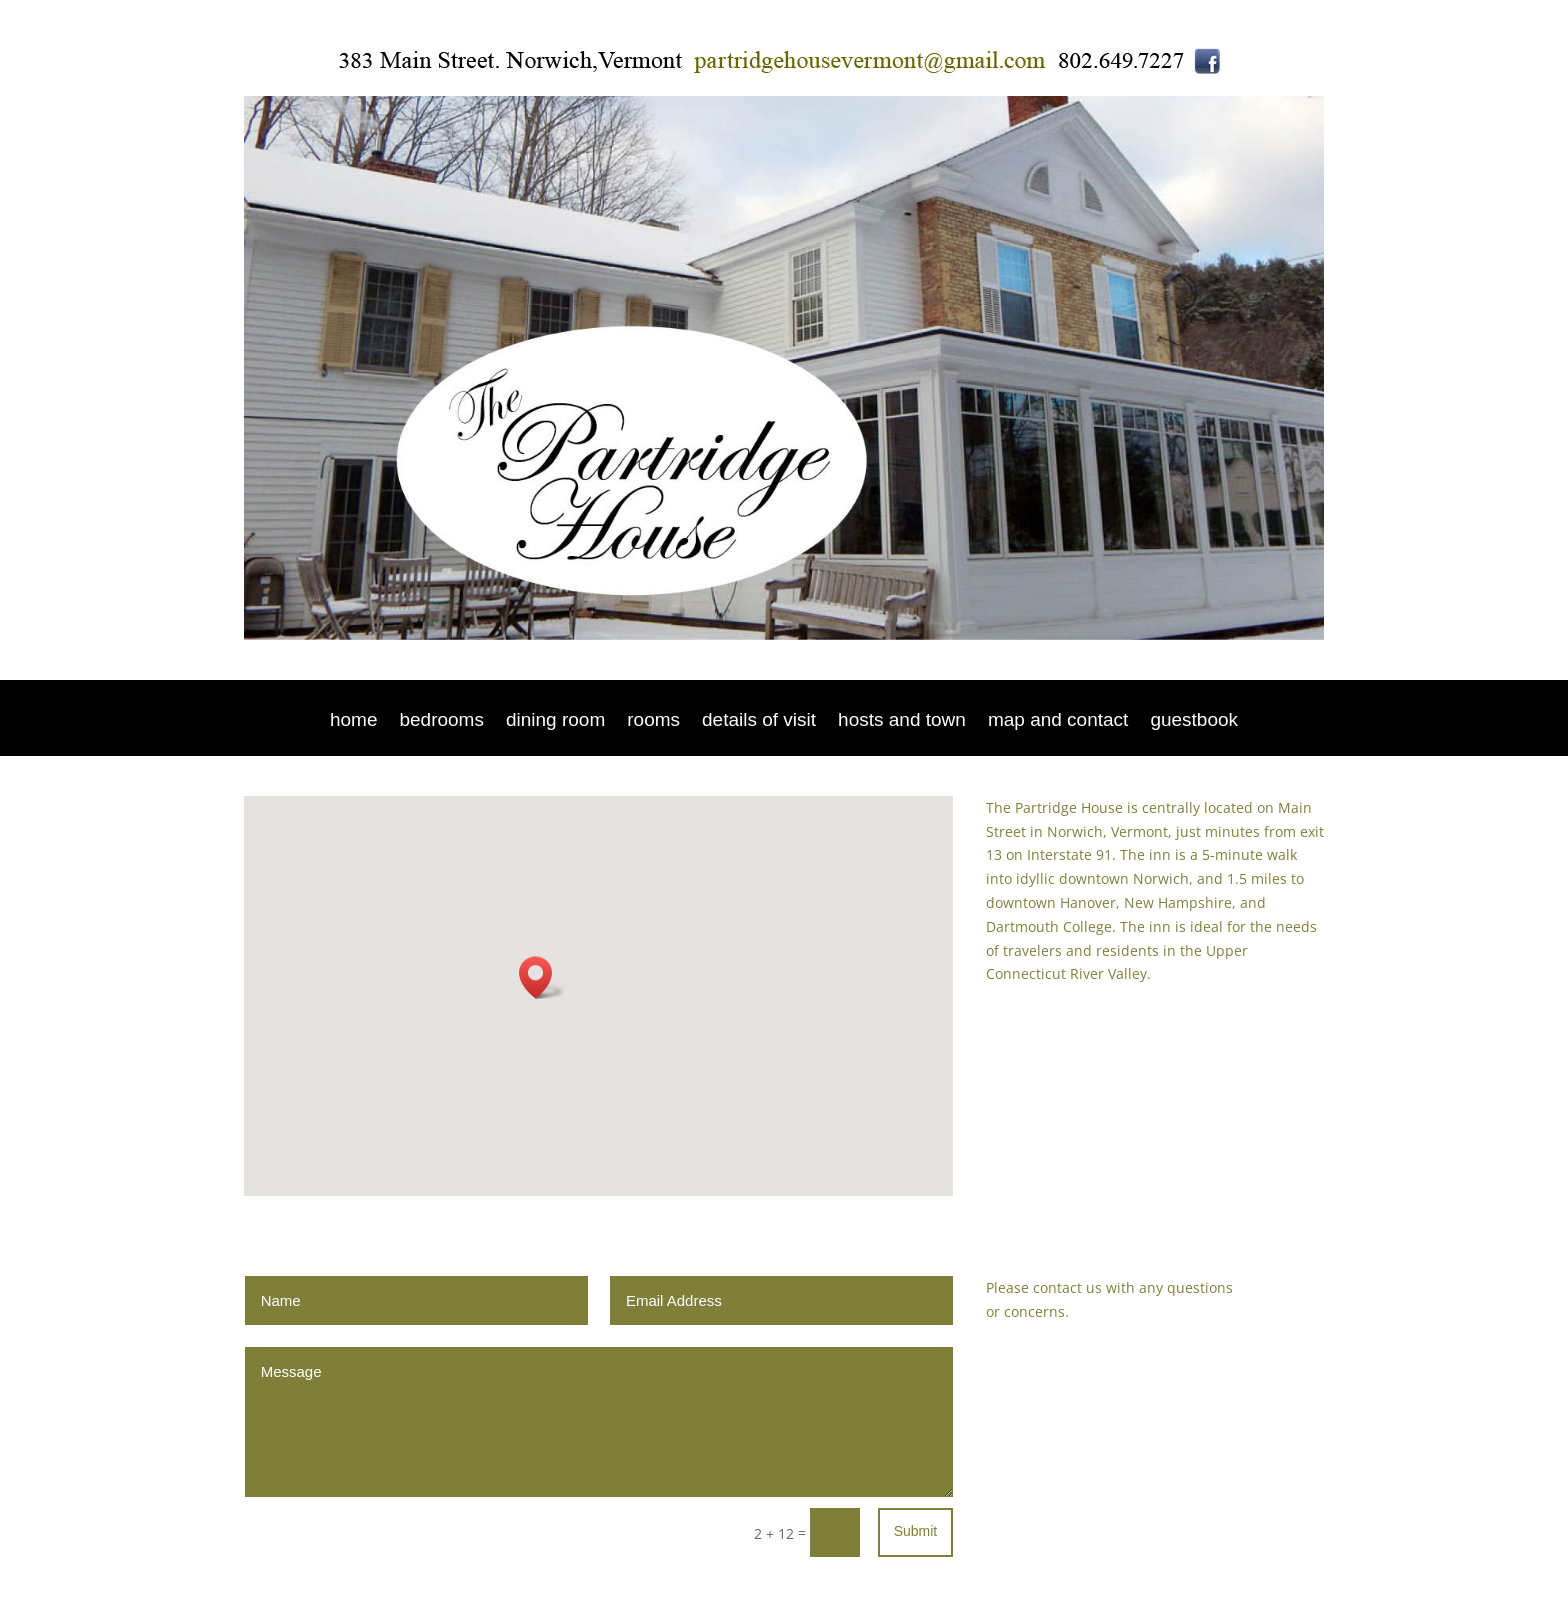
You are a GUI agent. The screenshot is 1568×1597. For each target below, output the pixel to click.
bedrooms (441, 721)
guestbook (1194, 721)
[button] (542, 977)
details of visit (759, 721)
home (354, 721)
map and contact (1058, 721)
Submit (916, 1531)
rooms (653, 721)
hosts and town (902, 721)
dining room (555, 721)
